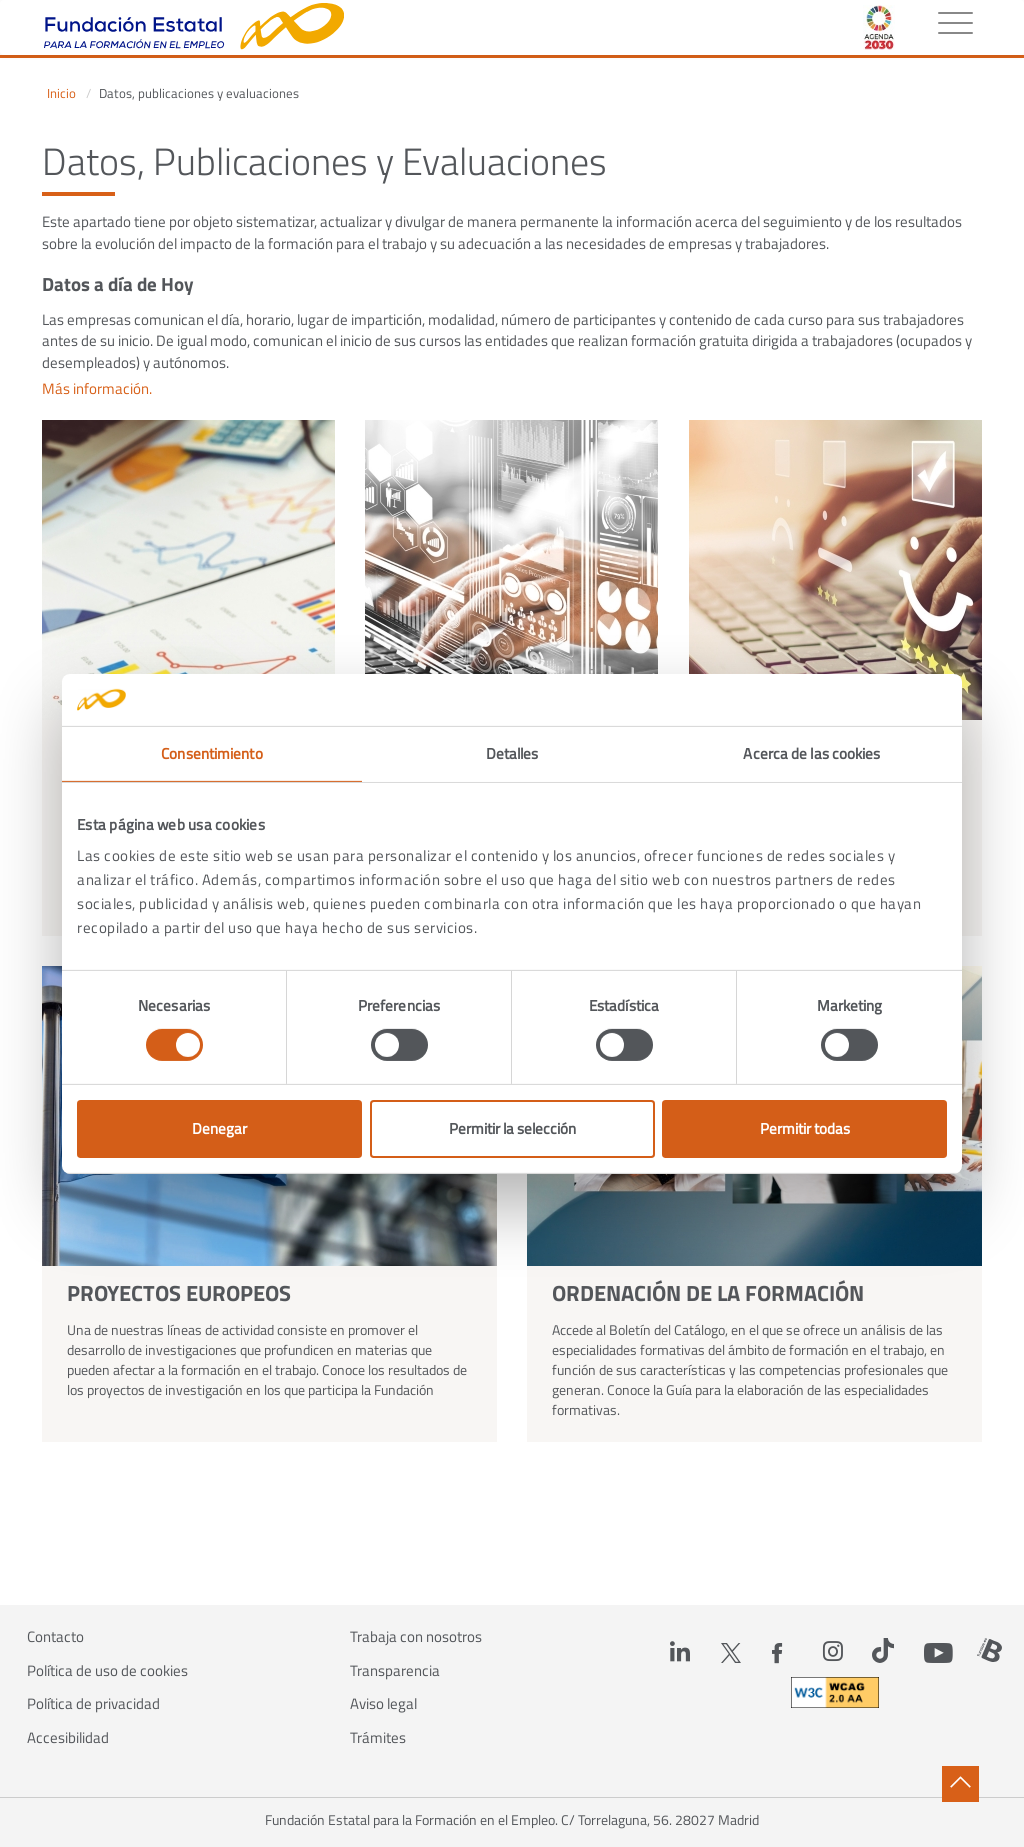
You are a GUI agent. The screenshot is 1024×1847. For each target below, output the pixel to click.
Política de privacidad (93, 1704)
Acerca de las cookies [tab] (811, 753)
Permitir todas (805, 1128)
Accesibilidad (68, 1738)
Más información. (97, 389)
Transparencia (395, 1671)
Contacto (55, 1637)
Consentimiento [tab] (211, 753)
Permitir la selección (512, 1128)
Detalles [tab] (512, 753)
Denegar (219, 1128)
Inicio (61, 93)
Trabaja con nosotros (416, 1637)
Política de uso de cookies (107, 1671)
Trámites (378, 1738)
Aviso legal (383, 1704)
